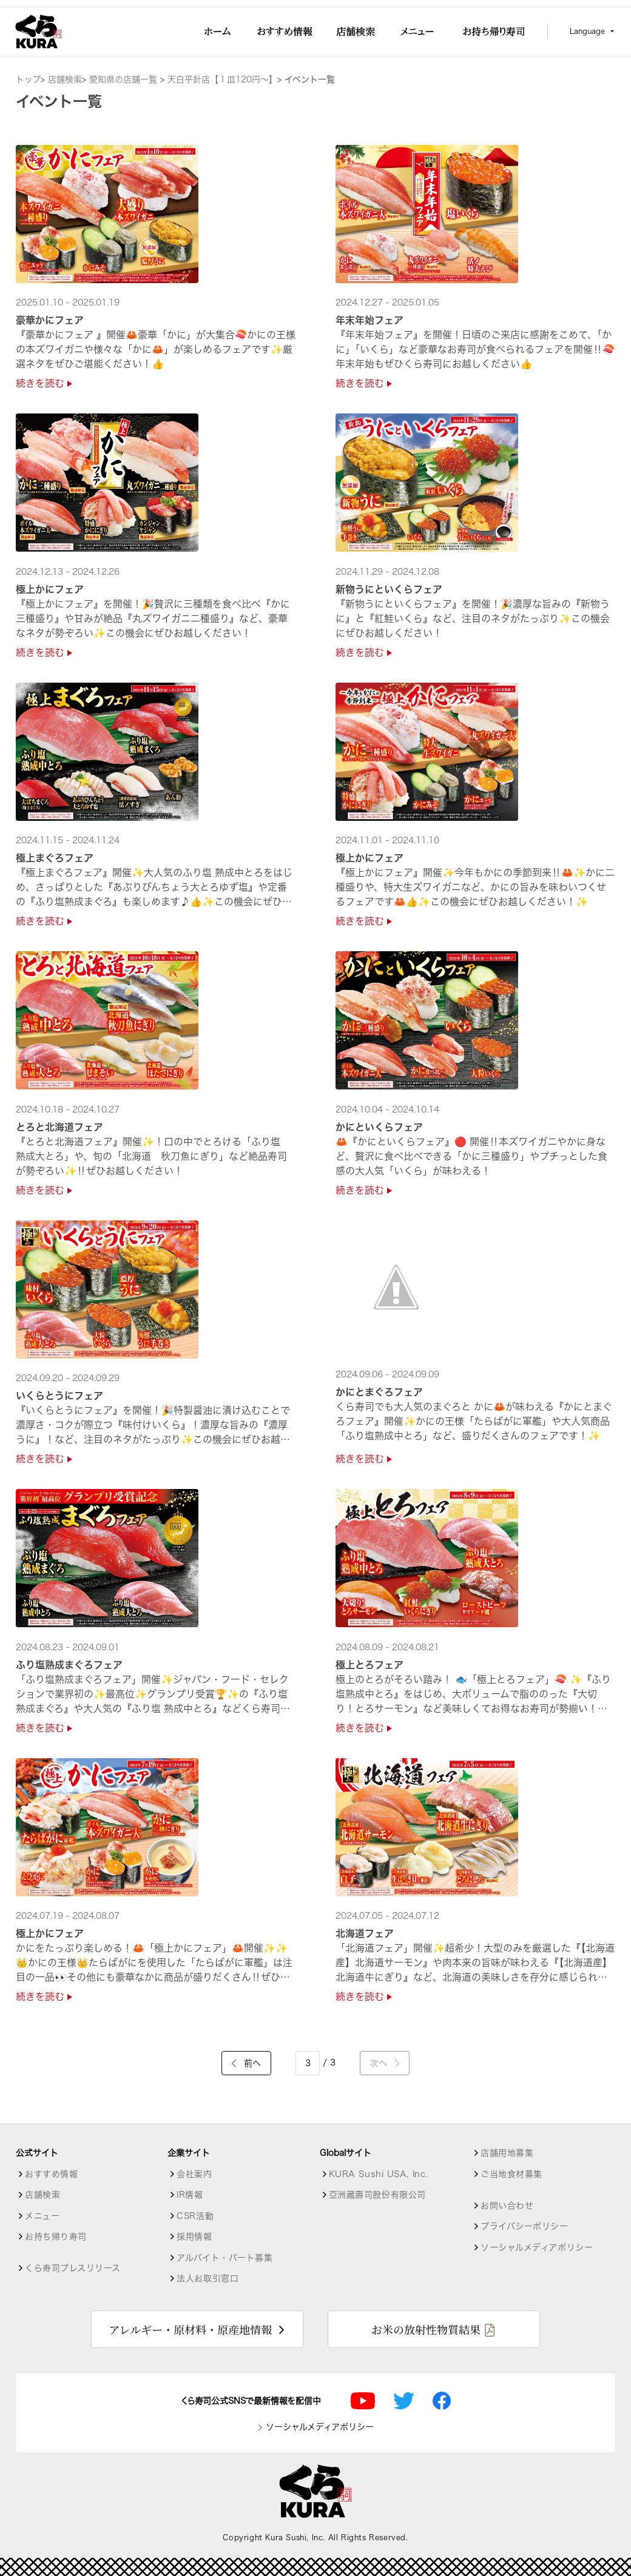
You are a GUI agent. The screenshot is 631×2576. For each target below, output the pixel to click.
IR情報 (190, 2194)
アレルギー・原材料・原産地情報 (190, 2329)
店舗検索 (65, 79)
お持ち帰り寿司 (56, 2236)
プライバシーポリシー (525, 2226)
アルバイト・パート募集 (224, 2257)
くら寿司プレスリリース (72, 2268)
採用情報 (194, 2236)
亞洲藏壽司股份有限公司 (377, 2194)
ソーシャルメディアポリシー (537, 2247)
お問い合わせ (507, 2205)
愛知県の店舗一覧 (124, 79)
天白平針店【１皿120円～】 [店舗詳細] (222, 79)
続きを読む (44, 383)
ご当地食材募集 (511, 2174)
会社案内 (194, 2174)
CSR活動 (195, 2216)
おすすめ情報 (51, 2174)
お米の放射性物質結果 (426, 2329)
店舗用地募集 (507, 2153)
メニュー (42, 2216)
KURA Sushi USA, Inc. (378, 2174)
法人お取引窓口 (207, 2278)
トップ (28, 79)
